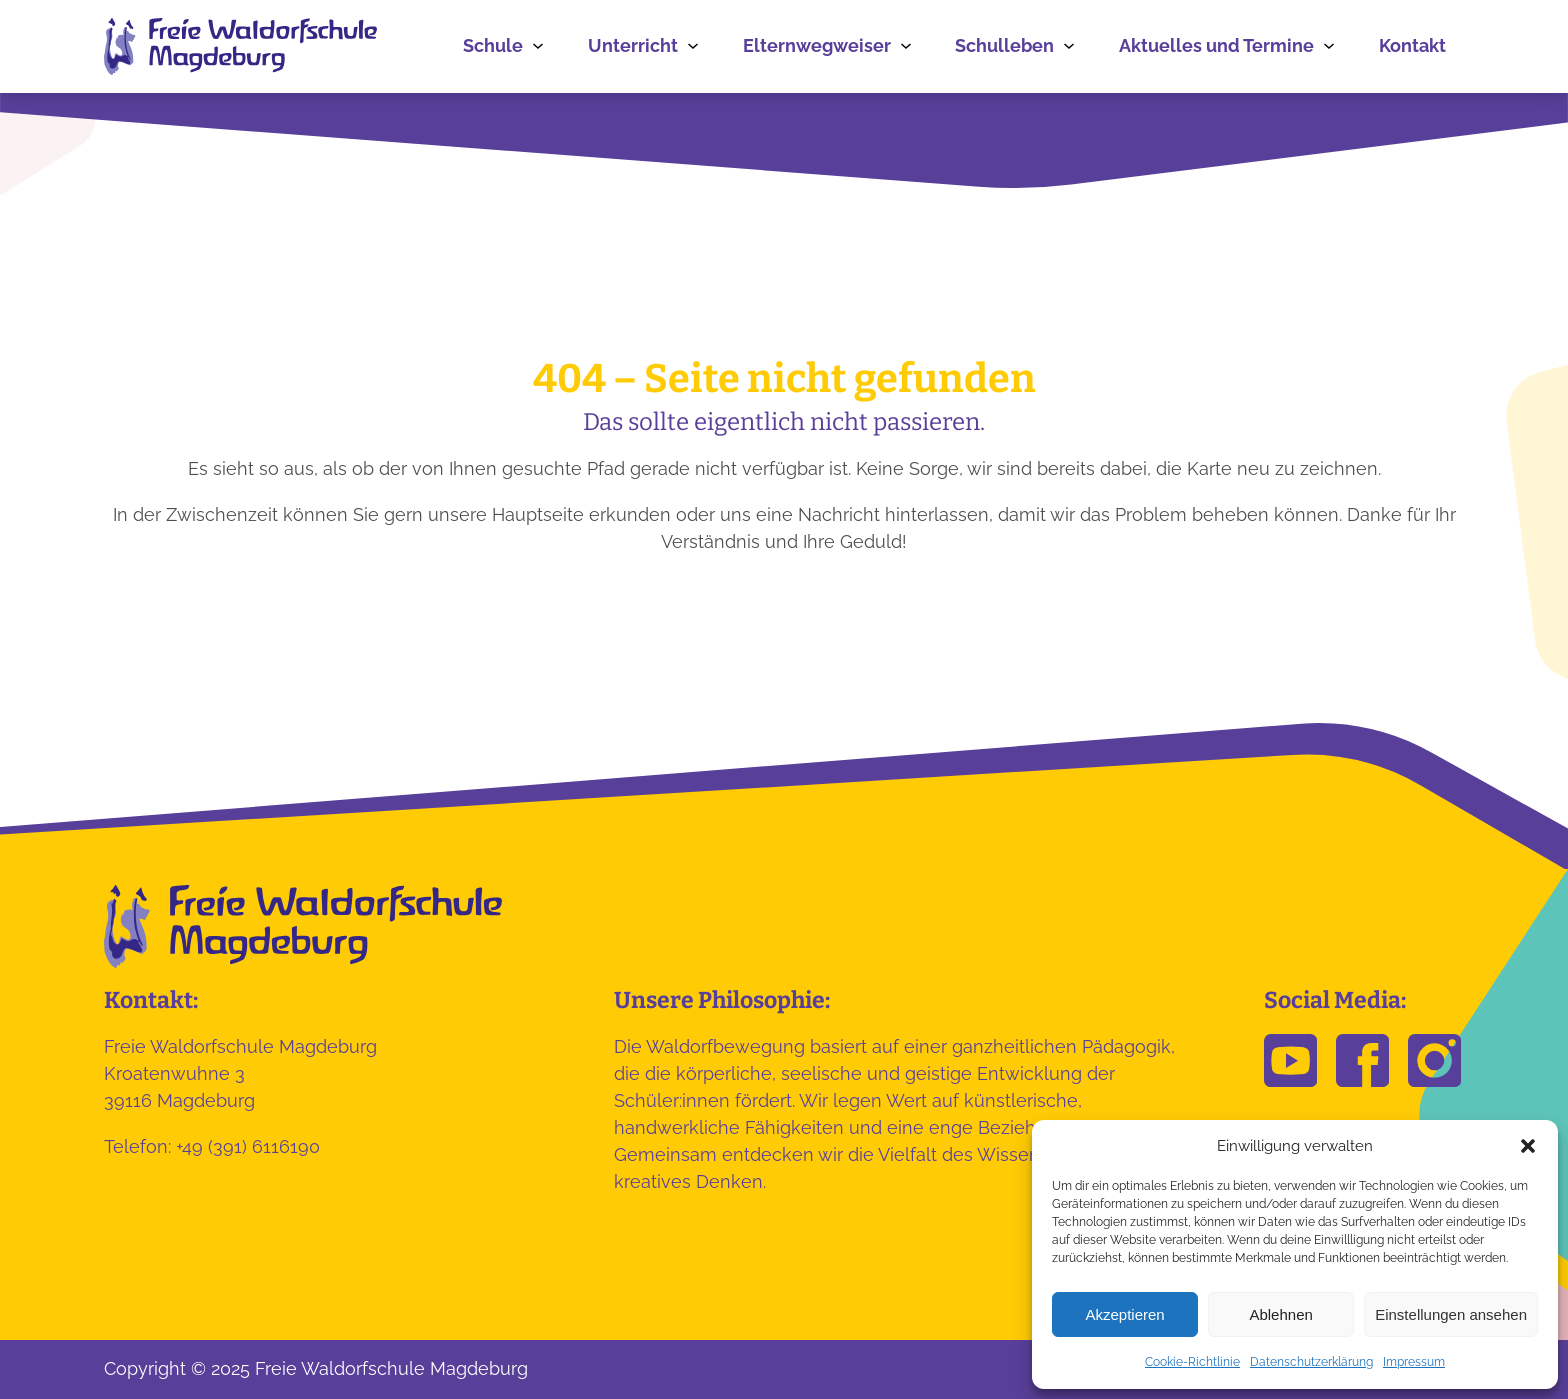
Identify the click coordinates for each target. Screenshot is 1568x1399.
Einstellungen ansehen (1451, 1314)
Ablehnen (1280, 1314)
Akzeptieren (1124, 1314)
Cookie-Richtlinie (1192, 1362)
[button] (1528, 1146)
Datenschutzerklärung (1311, 1362)
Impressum (1414, 1362)
